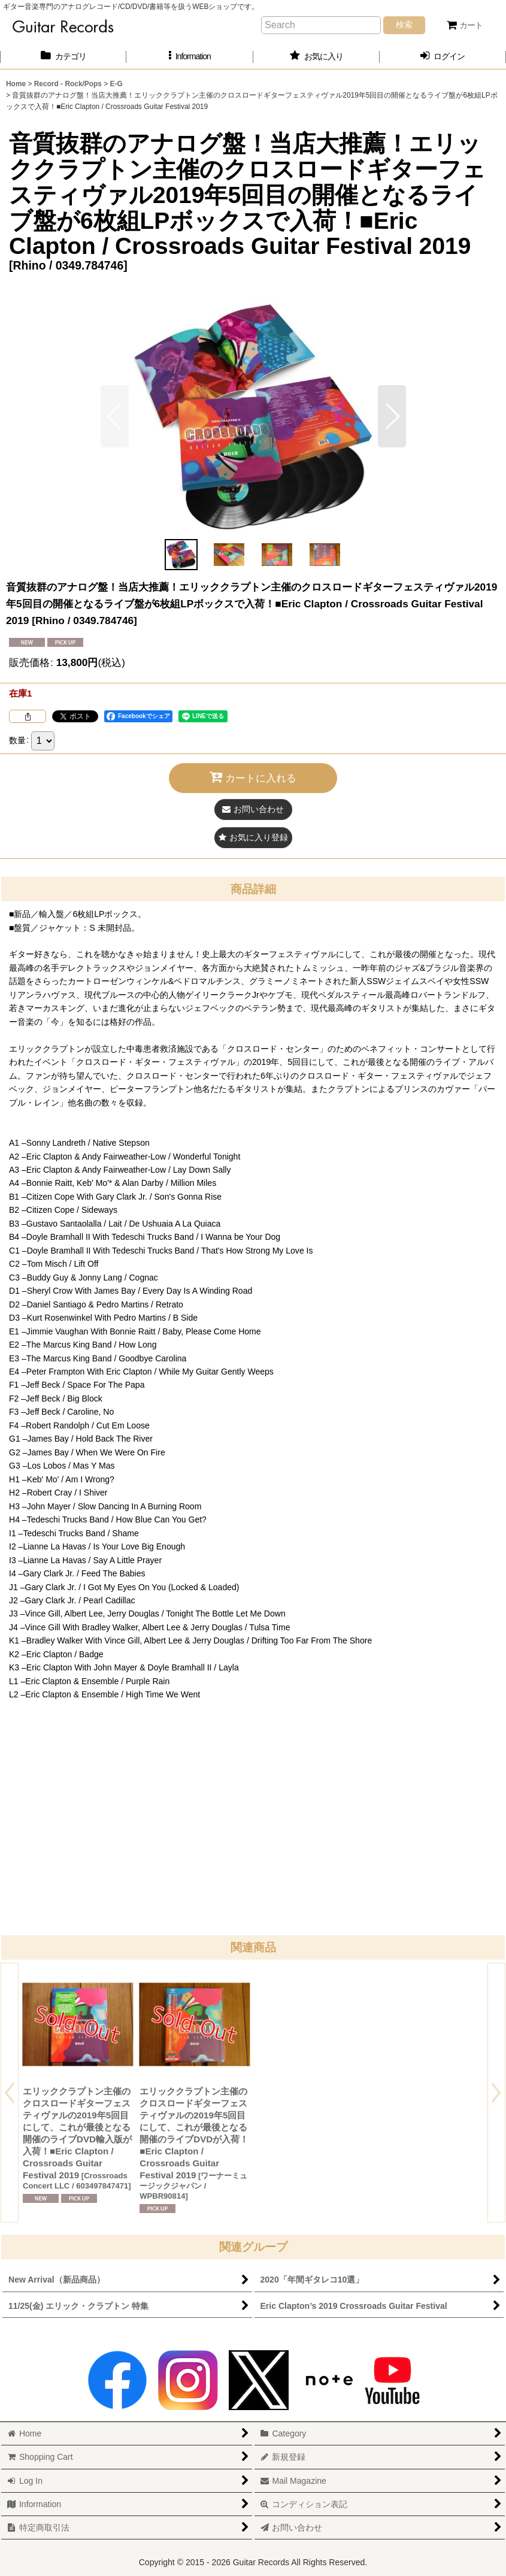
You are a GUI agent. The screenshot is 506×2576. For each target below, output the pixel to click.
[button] (189, 56)
